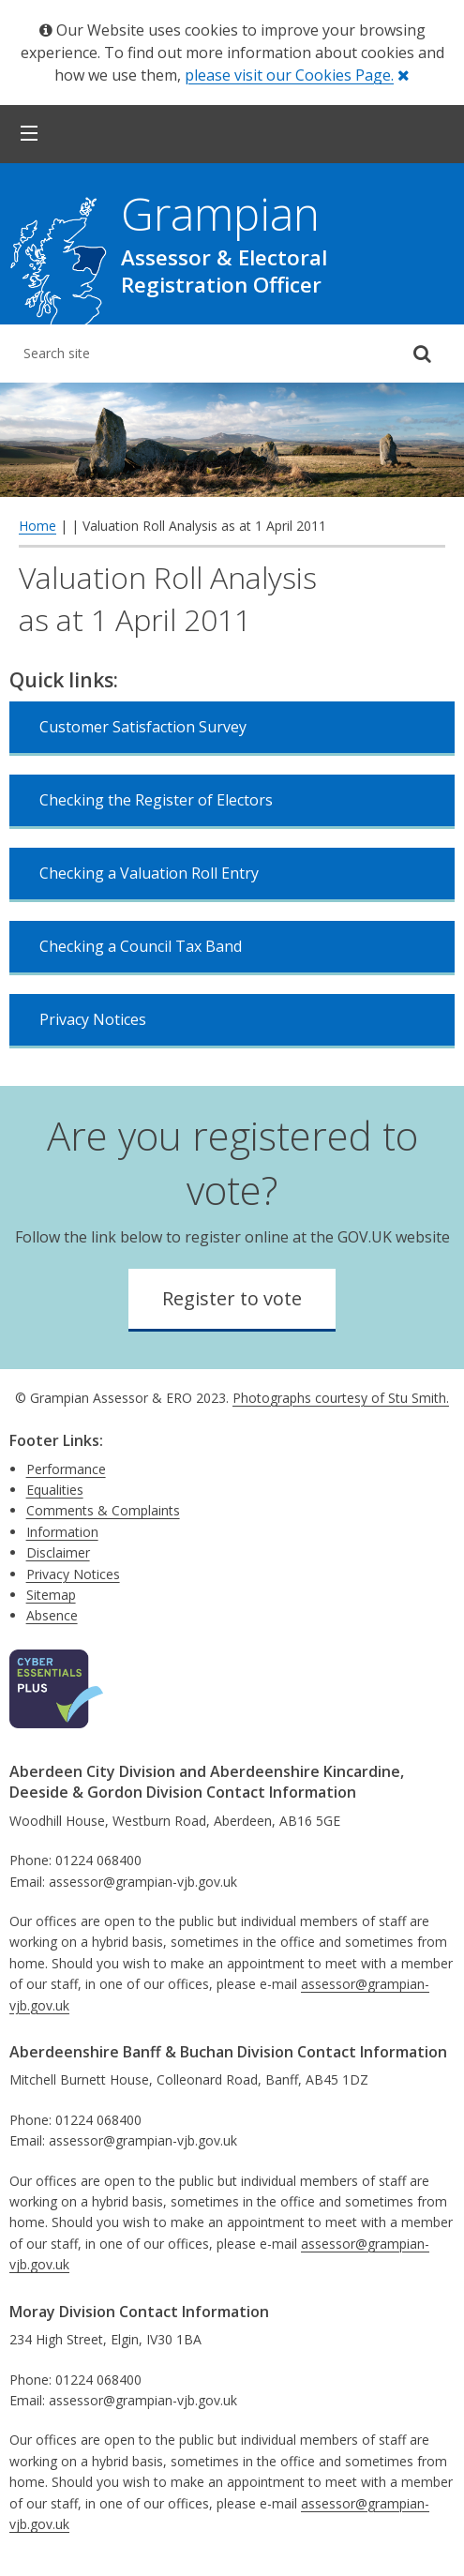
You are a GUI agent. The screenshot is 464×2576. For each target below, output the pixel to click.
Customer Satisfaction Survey (143, 726)
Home (37, 526)
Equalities (54, 1490)
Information (62, 1532)
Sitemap (51, 1595)
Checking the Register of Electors (156, 800)
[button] (29, 134)
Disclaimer (58, 1552)
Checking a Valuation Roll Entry (149, 873)
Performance (66, 1469)
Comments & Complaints (103, 1510)
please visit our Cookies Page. (289, 75)
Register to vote (232, 1298)
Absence (52, 1615)
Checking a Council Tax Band (140, 946)
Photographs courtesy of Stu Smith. (340, 1398)
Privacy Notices (92, 1019)
